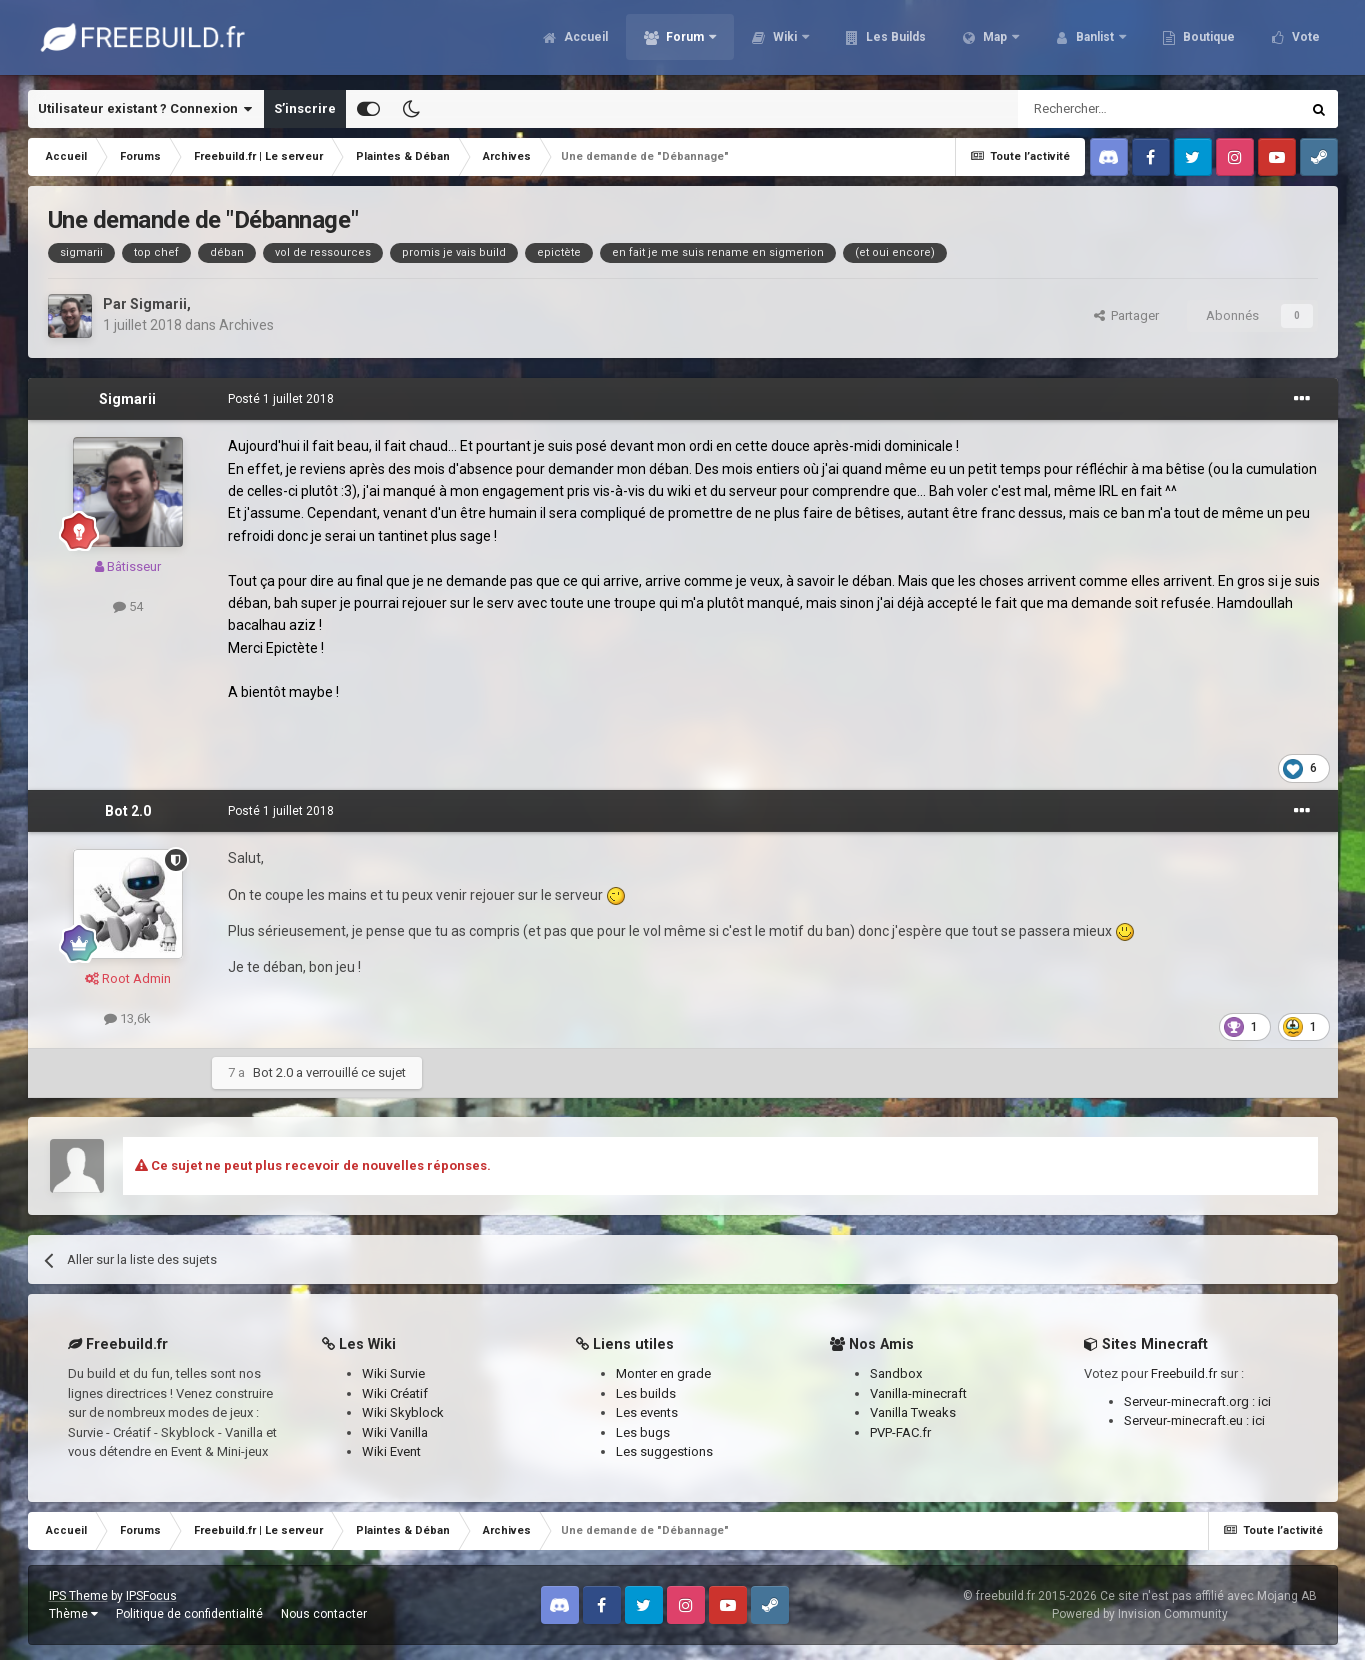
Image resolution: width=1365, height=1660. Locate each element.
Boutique (1207, 40)
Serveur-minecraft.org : (1191, 1401)
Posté (281, 399)
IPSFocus (151, 1596)
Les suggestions (664, 1451)
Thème (73, 1614)
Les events (647, 1412)
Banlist (1095, 40)
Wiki (785, 40)
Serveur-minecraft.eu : (1188, 1420)
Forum (685, 40)
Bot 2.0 (128, 811)
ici (1264, 1401)
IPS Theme (78, 1596)
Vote (1304, 40)
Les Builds (894, 40)
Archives (246, 325)
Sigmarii (158, 304)
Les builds (646, 1393)
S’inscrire (305, 108)
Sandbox (896, 1373)
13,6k (127, 1018)
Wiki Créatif (395, 1393)
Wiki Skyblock (403, 1412)
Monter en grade (663, 1373)
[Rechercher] (1116, 109)
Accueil (584, 40)
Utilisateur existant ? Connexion (145, 109)
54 (128, 606)
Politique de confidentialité (189, 1614)
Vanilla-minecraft (918, 1393)
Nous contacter (324, 1614)
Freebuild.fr (1184, 1373)
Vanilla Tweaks (913, 1412)
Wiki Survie (393, 1373)
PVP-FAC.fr (900, 1432)
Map (995, 40)
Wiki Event (391, 1451)
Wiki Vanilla (395, 1432)
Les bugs (643, 1432)
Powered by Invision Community (1140, 1614)
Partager (1126, 315)
